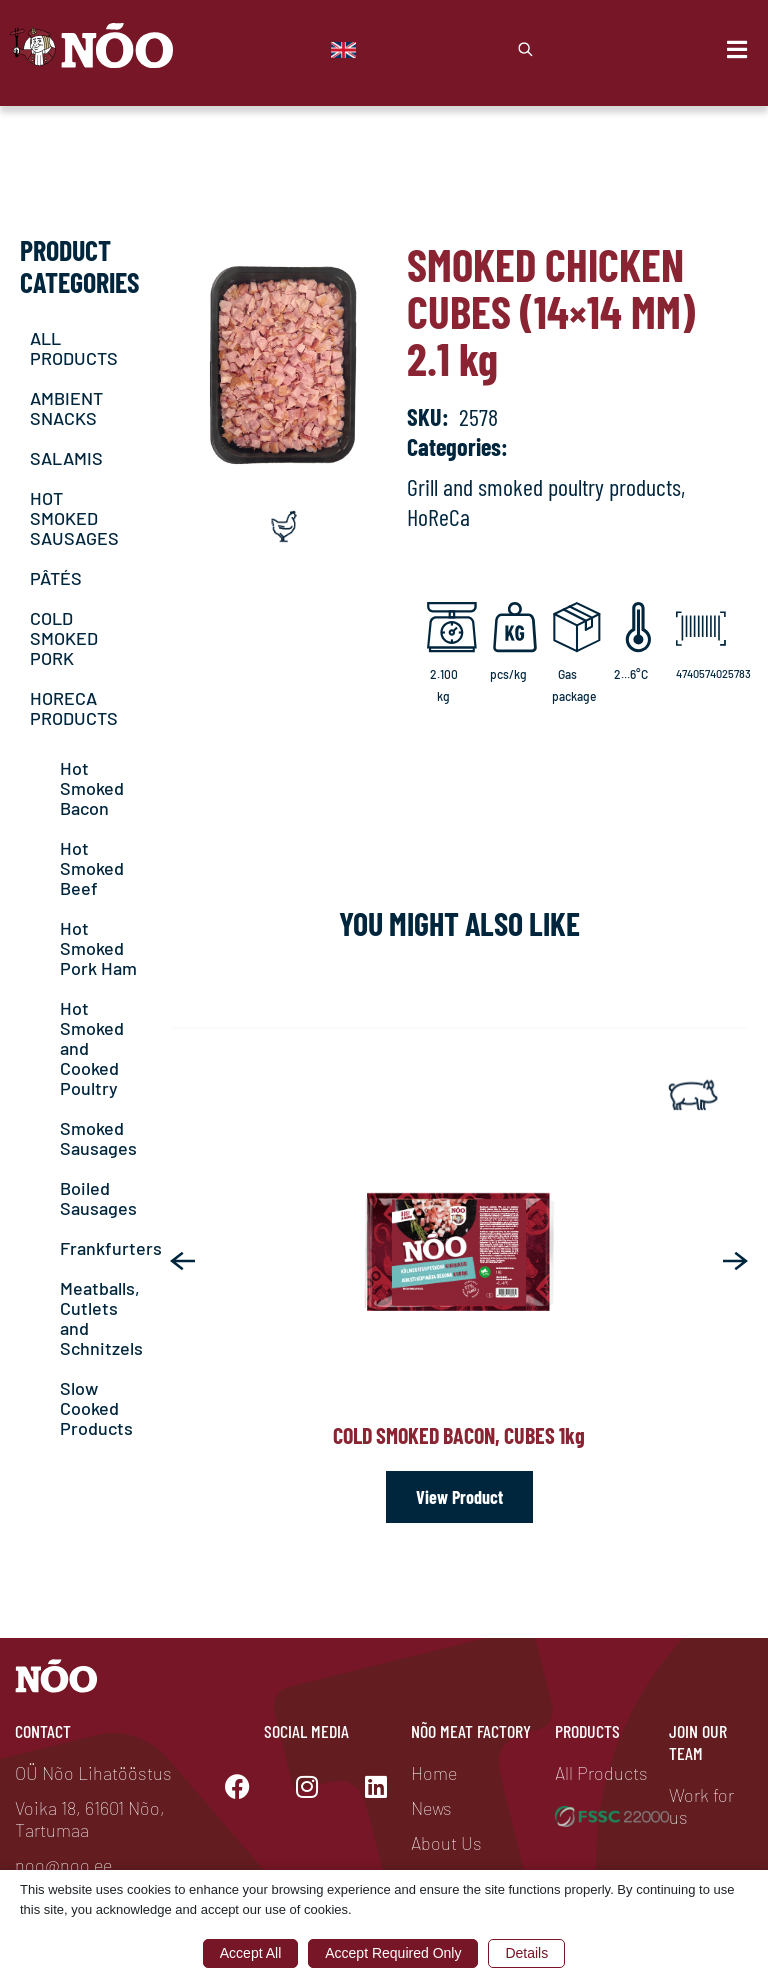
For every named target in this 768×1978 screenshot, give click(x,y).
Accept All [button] (250, 1953)
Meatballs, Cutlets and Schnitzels (101, 1318)
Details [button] (526, 1953)
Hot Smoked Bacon (92, 788)
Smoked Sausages (98, 1138)
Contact (43, 1731)
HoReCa (438, 516)
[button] (182, 1261)
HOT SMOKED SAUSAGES (74, 518)
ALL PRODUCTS (74, 348)
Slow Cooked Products (96, 1408)
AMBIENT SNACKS (66, 408)
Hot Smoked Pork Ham (98, 948)
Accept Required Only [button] (393, 1953)
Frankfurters (111, 1248)
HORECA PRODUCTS (74, 708)
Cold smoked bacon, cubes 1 (459, 1435)
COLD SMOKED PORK (64, 638)
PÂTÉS (56, 578)
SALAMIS (66, 458)
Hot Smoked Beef (92, 868)
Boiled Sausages (98, 1198)
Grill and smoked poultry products (544, 486)
